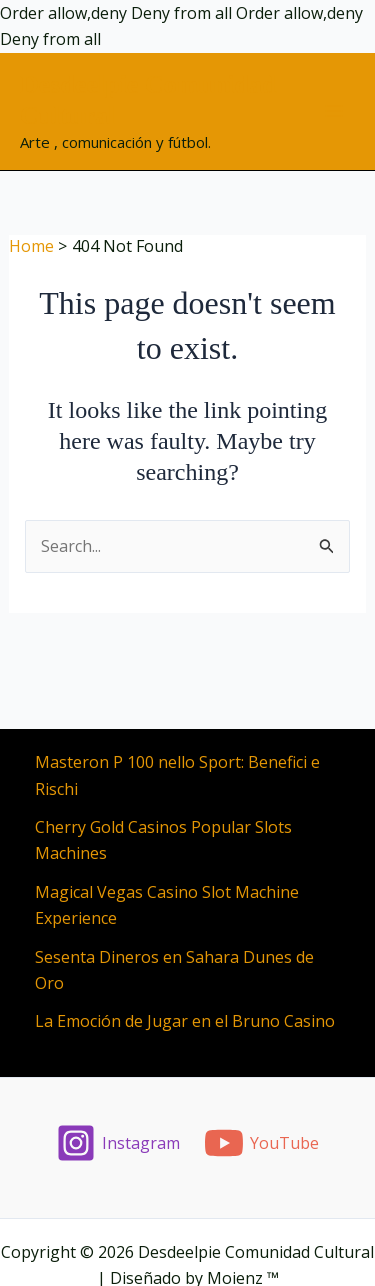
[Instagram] (117, 1143)
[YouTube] (262, 1143)
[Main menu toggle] (334, 111)
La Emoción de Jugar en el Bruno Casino (185, 1021)
